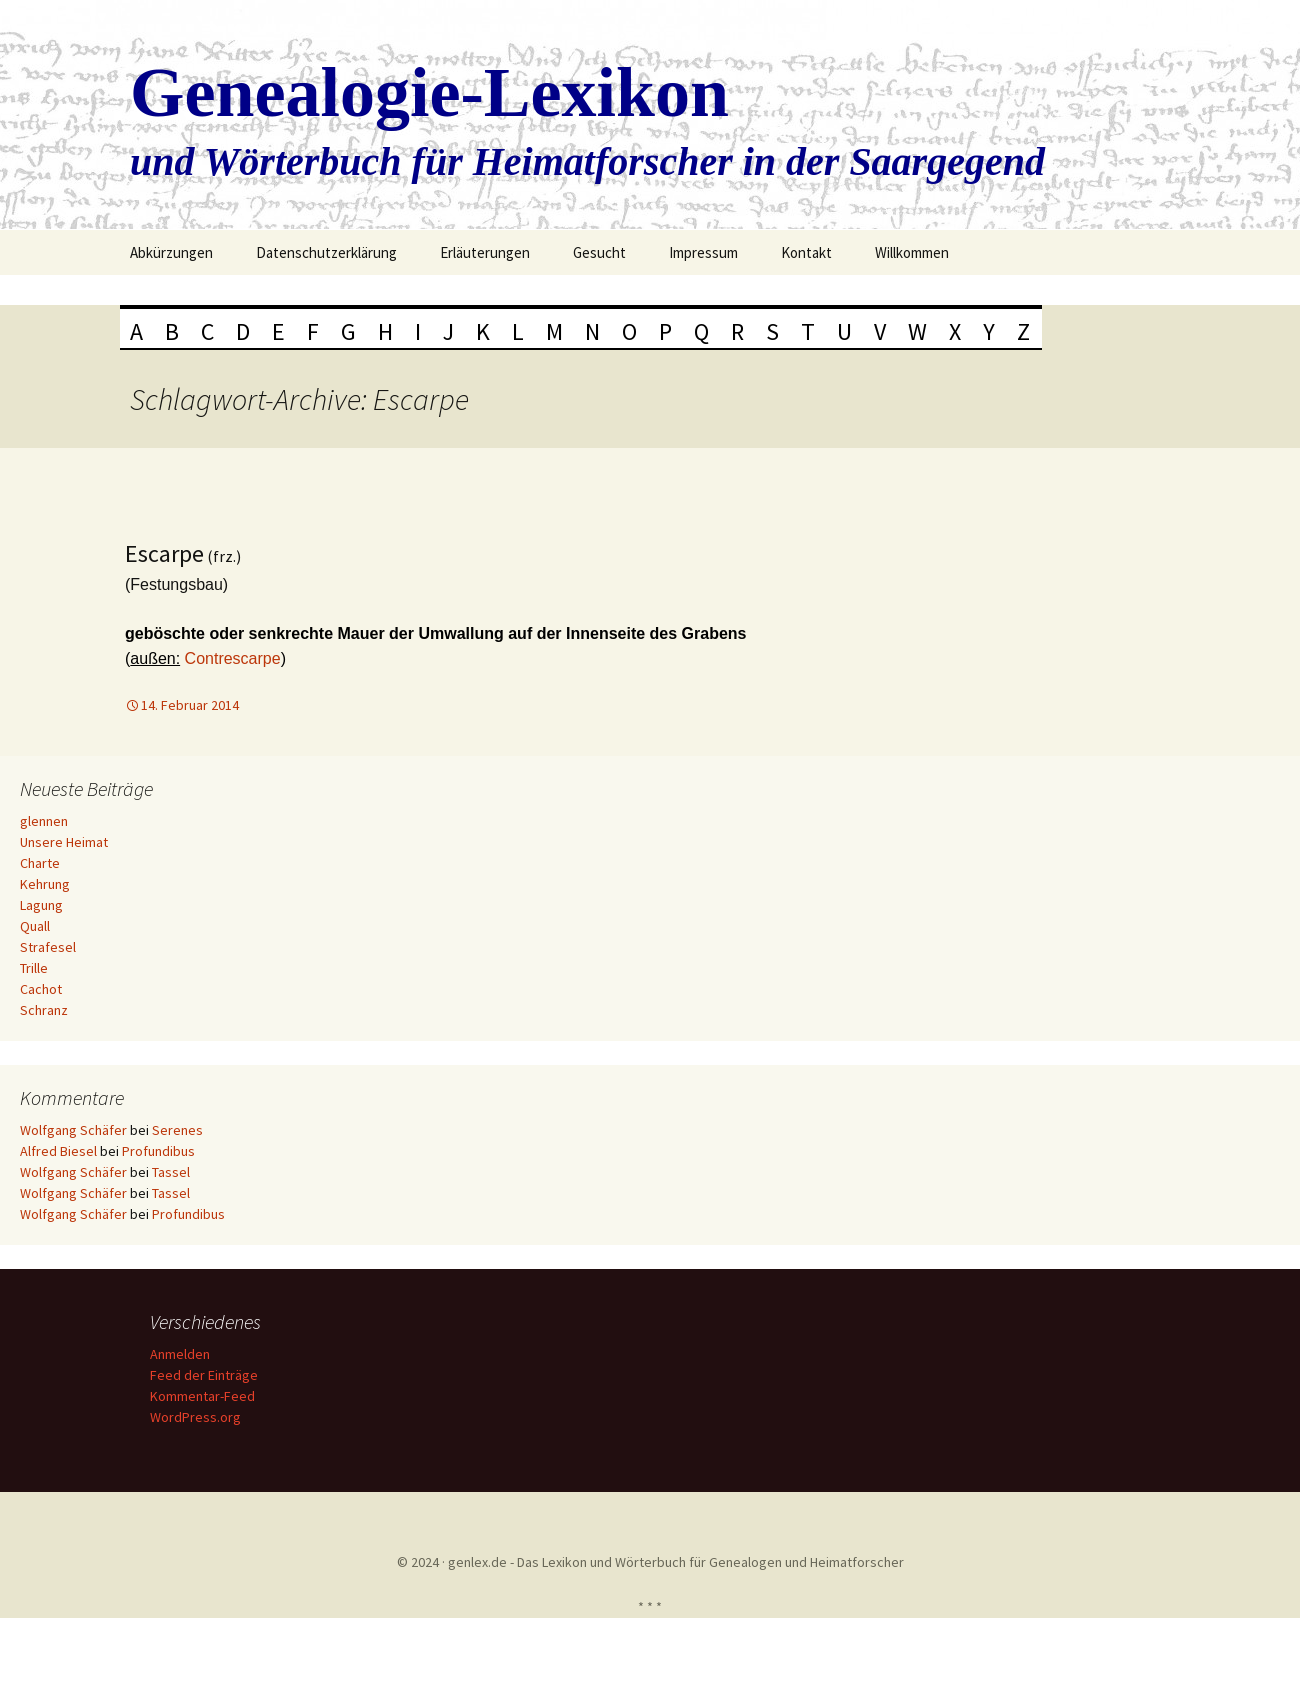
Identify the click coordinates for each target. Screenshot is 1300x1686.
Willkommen (912, 252)
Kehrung (45, 884)
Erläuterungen (485, 252)
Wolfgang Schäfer (73, 1130)
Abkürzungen (171, 252)
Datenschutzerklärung (326, 252)
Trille (34, 968)
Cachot (41, 989)
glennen (44, 821)
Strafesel (48, 947)
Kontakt (806, 252)
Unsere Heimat (64, 842)
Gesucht (599, 252)
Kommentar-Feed (205, 1396)
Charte (40, 863)
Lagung (41, 905)
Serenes (177, 1130)
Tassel (171, 1172)
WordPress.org (198, 1417)
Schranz (44, 1010)
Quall (35, 926)
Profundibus (158, 1151)
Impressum (703, 252)
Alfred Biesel (58, 1151)
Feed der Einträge (207, 1375)
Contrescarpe (233, 658)
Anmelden (183, 1354)
